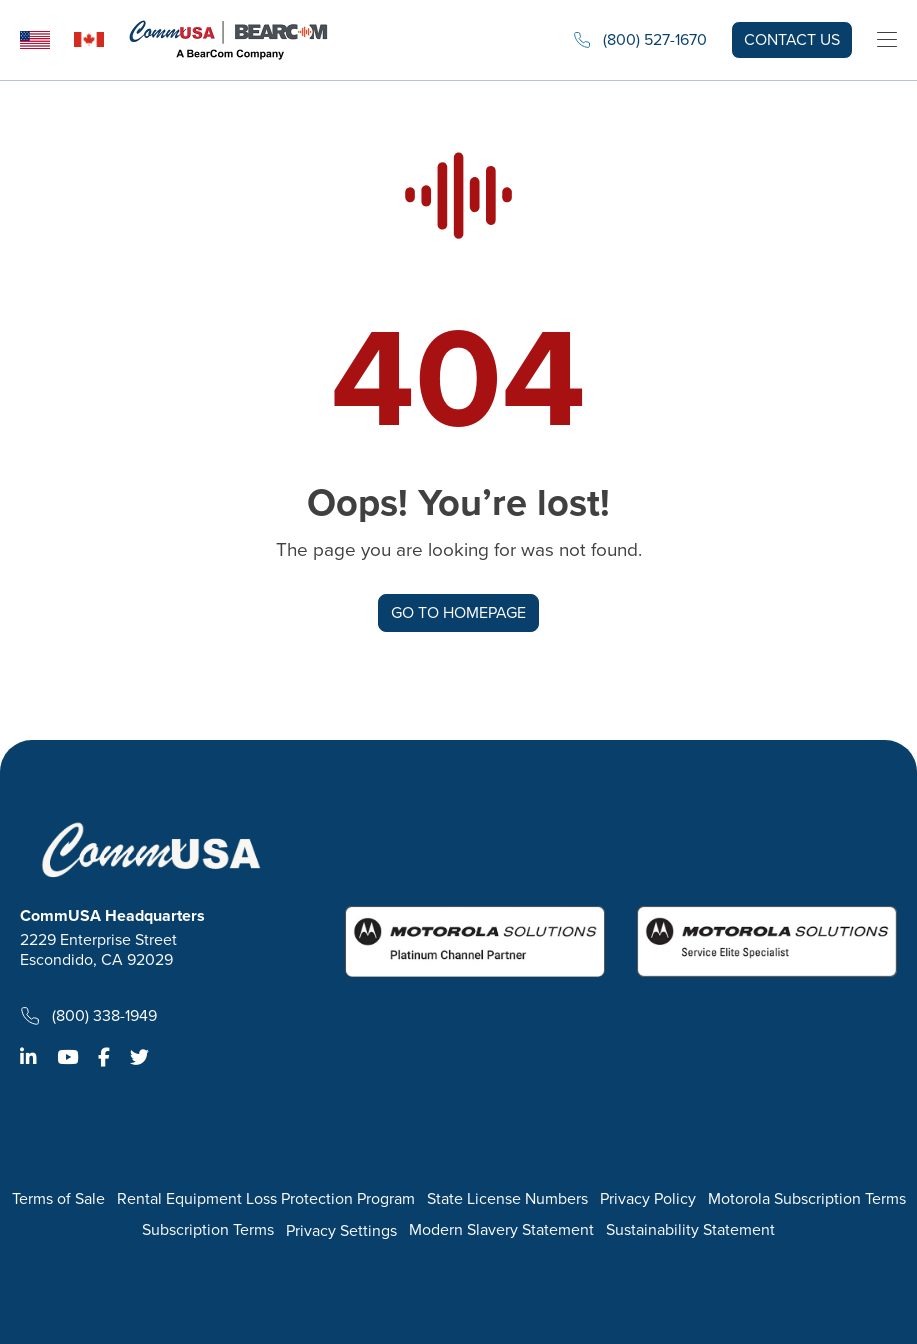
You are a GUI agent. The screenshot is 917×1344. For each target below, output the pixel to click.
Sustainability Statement (690, 1230)
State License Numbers (507, 1199)
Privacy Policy (648, 1199)
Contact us (792, 39)
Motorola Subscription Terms (807, 1199)
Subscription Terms (208, 1230)
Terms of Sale (58, 1199)
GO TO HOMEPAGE (458, 612)
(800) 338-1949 (88, 1016)
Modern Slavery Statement (501, 1230)
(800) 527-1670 (640, 40)
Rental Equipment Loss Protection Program (266, 1199)
